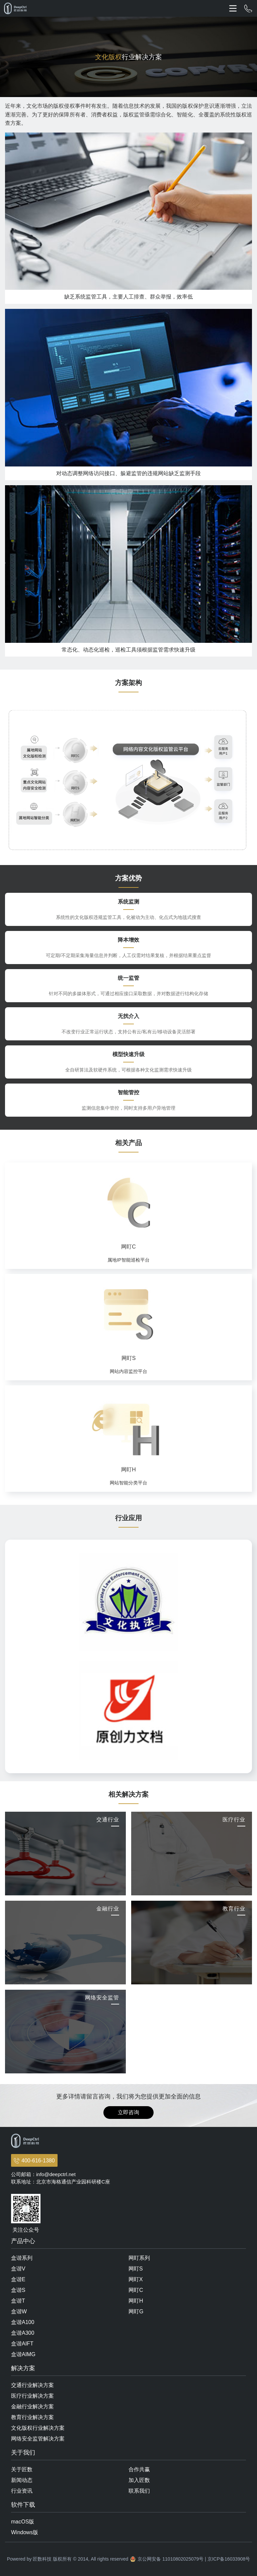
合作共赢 (139, 2469)
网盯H (135, 2301)
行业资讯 (21, 2491)
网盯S (135, 2268)
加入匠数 (139, 2480)
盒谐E (18, 2279)
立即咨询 (128, 2112)
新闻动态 (21, 2480)
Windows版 (24, 2532)
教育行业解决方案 (32, 2417)
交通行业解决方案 (32, 2385)
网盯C (135, 2290)
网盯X (135, 2279)
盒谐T (18, 2301)
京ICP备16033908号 (228, 2559)
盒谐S (18, 2290)
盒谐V (18, 2268)
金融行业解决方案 (32, 2406)
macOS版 (22, 2521)
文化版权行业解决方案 (38, 2428)
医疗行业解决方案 (32, 2396)
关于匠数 (21, 2469)
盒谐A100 (22, 2322)
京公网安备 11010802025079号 (170, 2559)
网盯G (135, 2311)
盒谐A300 (22, 2333)
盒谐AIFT (22, 2343)
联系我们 (139, 2491)
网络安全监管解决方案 (38, 2438)
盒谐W (19, 2311)
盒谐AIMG (23, 2354)
